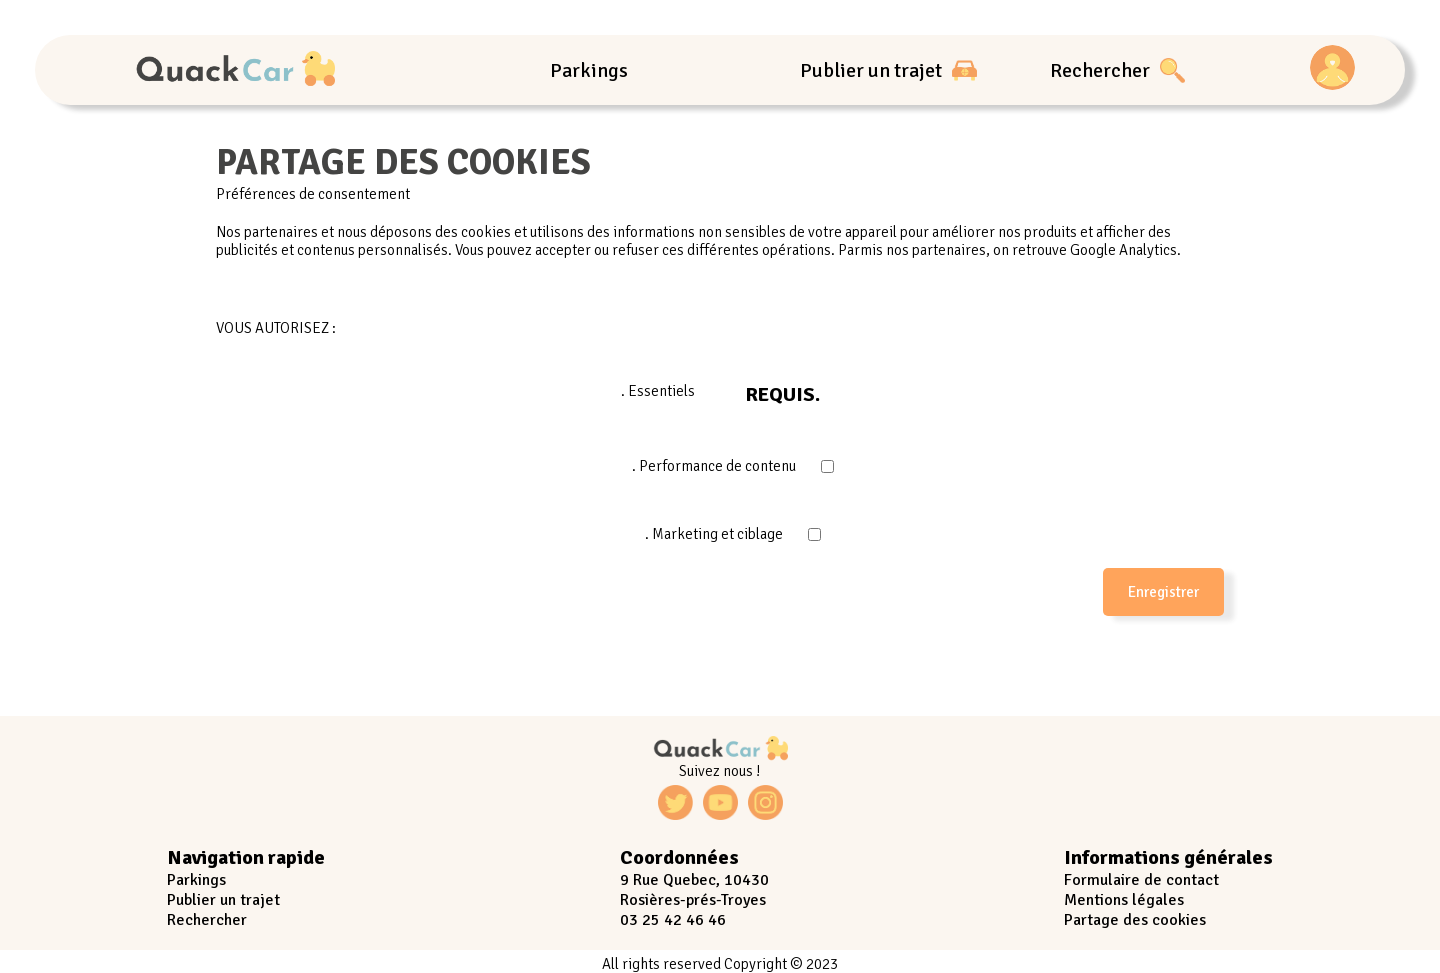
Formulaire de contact (1141, 880)
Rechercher (1117, 70)
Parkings (589, 70)
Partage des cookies (1135, 920)
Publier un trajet (888, 70)
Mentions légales (1124, 900)
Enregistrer (1163, 592)
